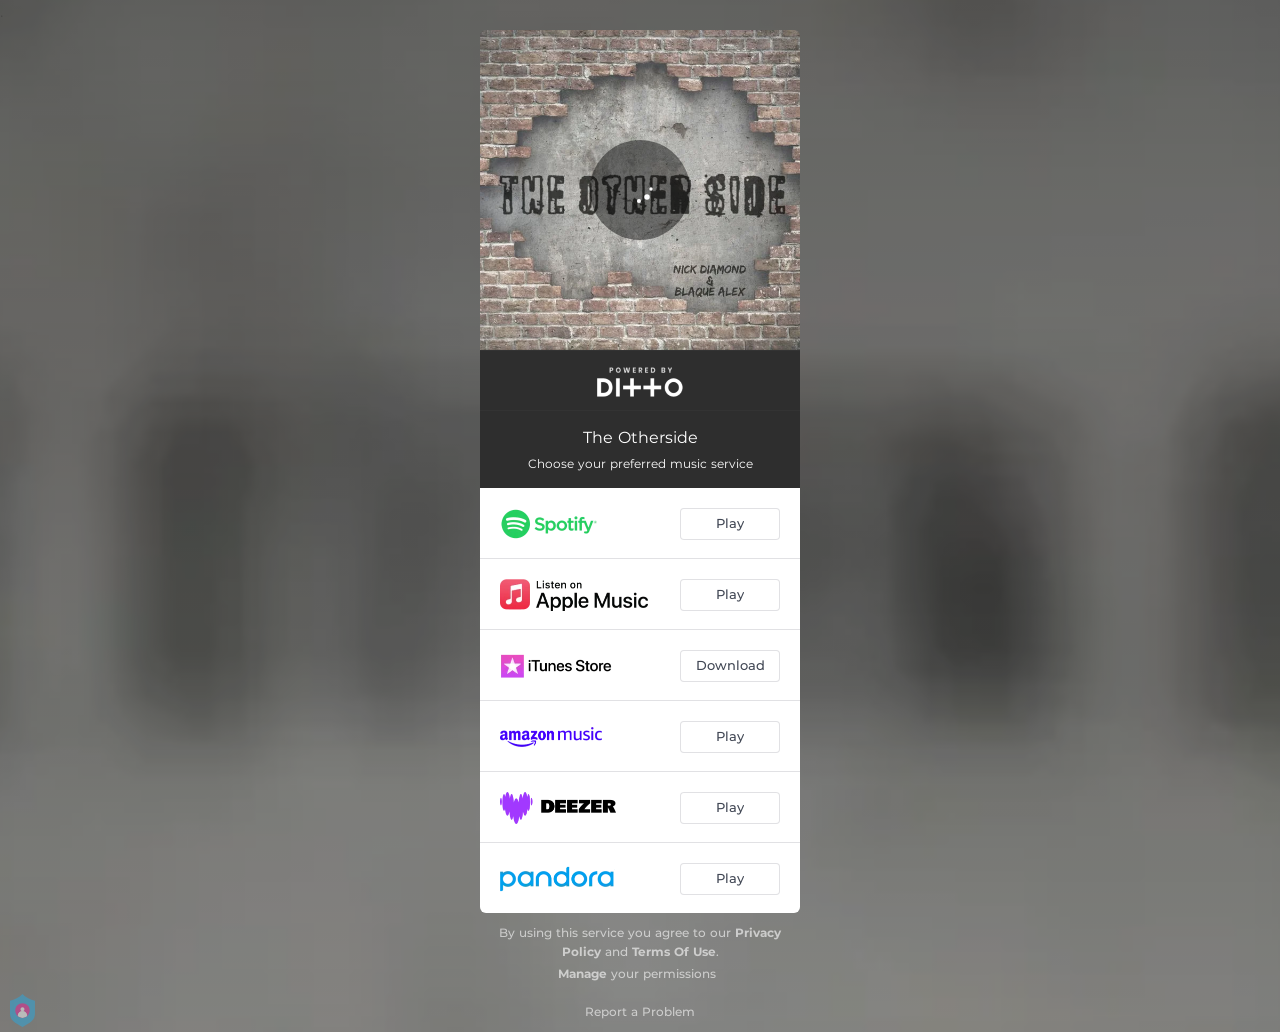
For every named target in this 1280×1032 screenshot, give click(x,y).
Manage (582, 973)
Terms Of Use (674, 951)
